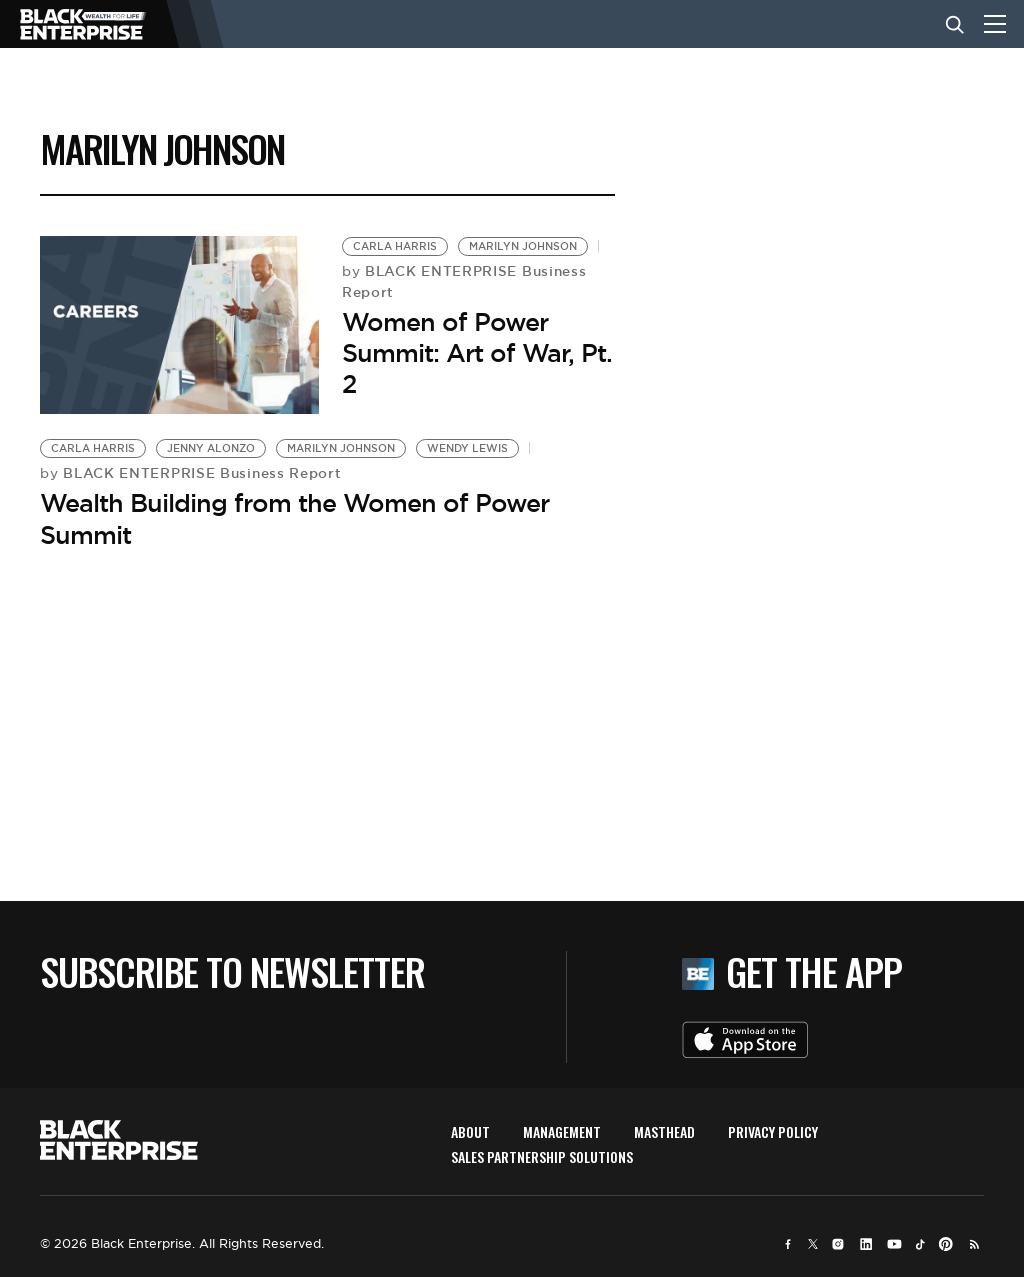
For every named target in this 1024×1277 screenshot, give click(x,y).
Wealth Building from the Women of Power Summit (294, 518)
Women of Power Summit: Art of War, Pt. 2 (477, 353)
